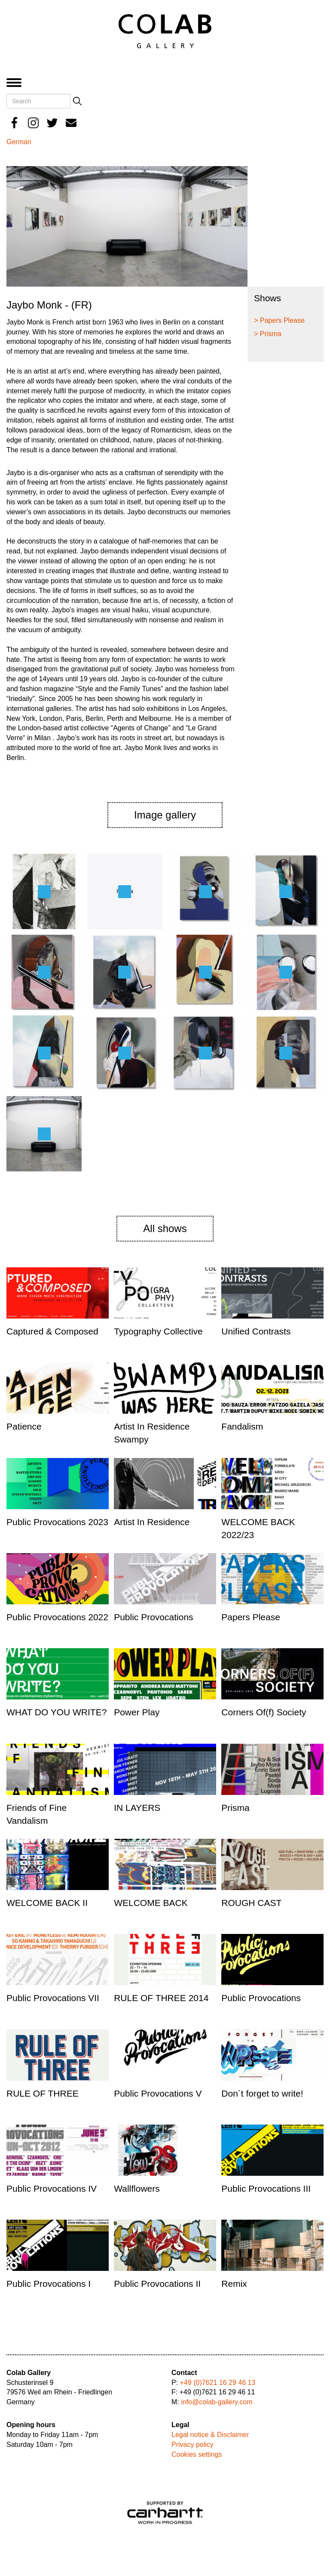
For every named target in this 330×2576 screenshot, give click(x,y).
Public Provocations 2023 (57, 1522)
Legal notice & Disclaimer (210, 2434)
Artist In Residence (151, 1522)
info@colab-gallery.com (216, 2402)
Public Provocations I (48, 2284)
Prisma (235, 1808)
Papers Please (250, 1617)
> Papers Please (279, 320)
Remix (234, 2284)
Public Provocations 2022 (57, 1617)
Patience (24, 1426)
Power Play (136, 1712)
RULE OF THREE (42, 2093)
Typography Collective (158, 1331)
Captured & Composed (52, 1331)
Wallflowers (137, 2188)
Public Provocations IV (51, 2188)
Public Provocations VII (52, 1998)
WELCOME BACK (151, 1903)
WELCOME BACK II (47, 1903)
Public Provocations (153, 1617)
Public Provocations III (266, 2188)
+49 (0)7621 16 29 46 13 (218, 2382)
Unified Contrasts (255, 1331)
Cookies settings (196, 2454)
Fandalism (242, 1426)
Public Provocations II (157, 2284)
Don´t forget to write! (262, 2093)
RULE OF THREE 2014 (161, 1998)
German (18, 141)
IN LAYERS (137, 1808)
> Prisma (267, 333)
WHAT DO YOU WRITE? (56, 1712)
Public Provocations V (158, 2093)
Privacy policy (192, 2444)
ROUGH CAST (251, 1903)
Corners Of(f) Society (263, 1712)
